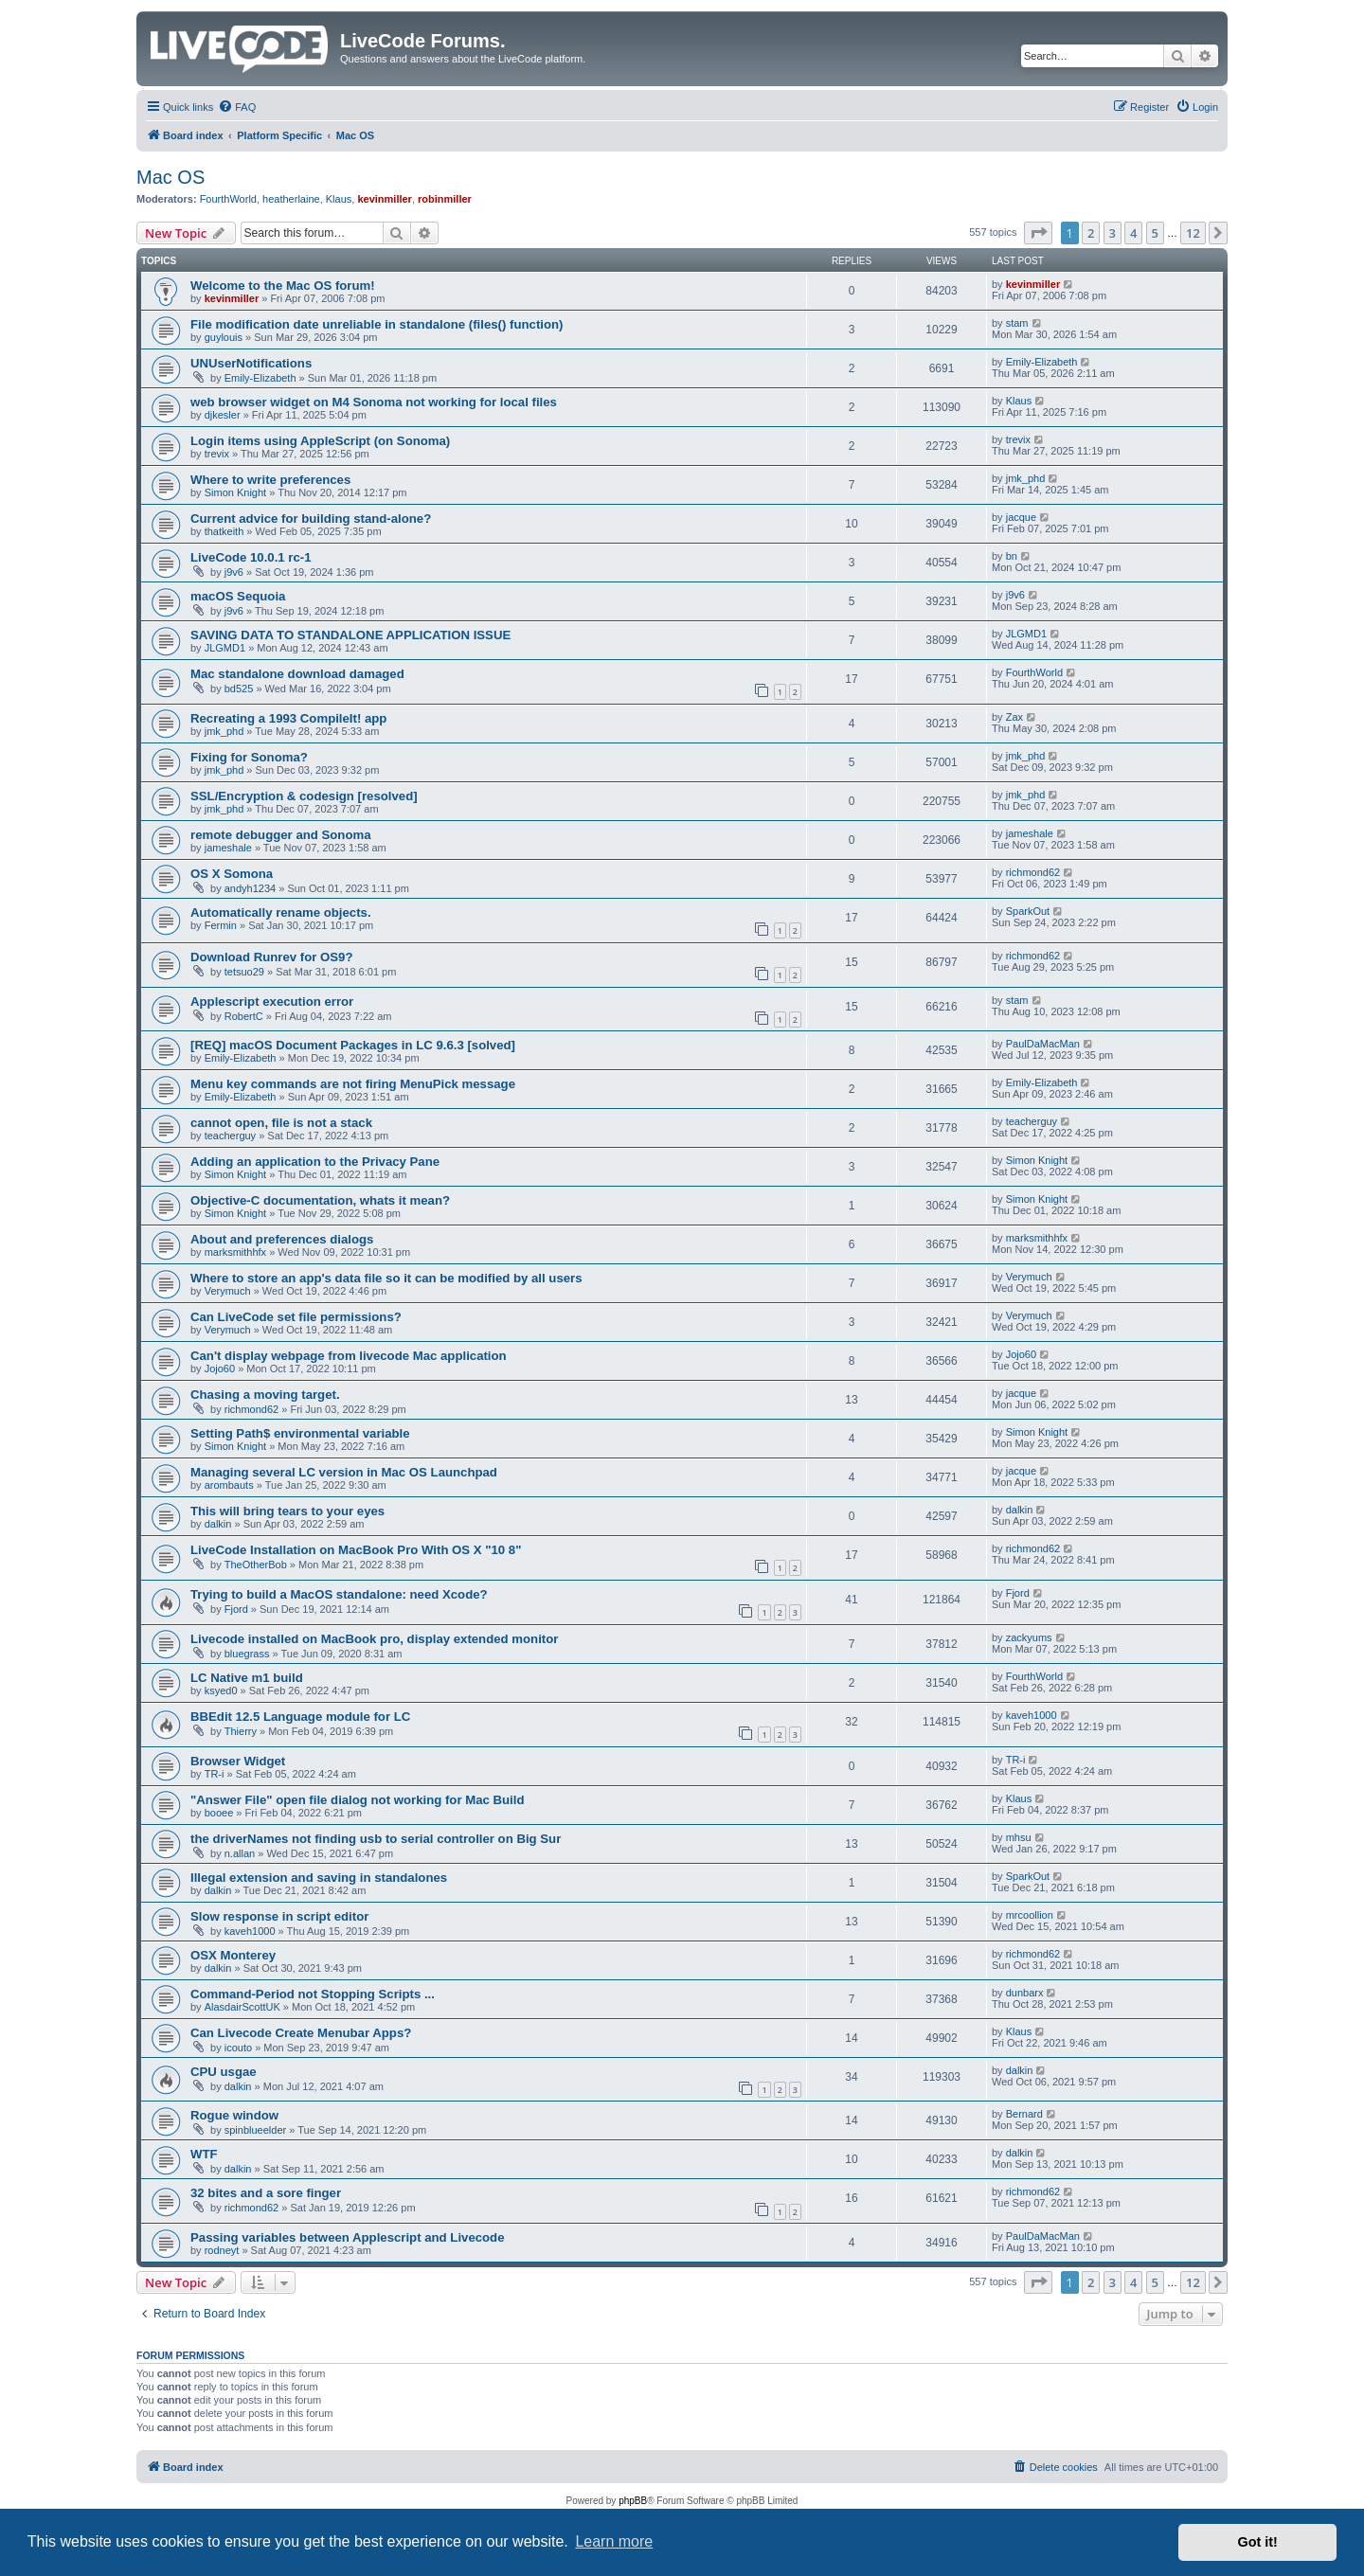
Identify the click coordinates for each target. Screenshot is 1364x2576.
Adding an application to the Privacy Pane (315, 1161)
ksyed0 (221, 1690)
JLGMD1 (225, 647)
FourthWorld (228, 199)
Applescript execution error (271, 1001)
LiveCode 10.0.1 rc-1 (251, 557)
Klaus (339, 199)
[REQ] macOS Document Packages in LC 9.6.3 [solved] (352, 1045)
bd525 (239, 688)
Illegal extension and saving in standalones (318, 1877)
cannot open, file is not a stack (281, 1123)
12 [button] (1193, 233)
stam (1017, 323)
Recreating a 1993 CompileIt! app (288, 718)
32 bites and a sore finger (265, 2193)
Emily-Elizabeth (260, 378)
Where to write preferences (270, 480)
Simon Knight (235, 492)
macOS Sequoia (237, 596)
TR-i (214, 1774)
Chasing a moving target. (265, 1394)
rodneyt (222, 2250)
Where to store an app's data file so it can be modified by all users (386, 1278)
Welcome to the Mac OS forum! (282, 285)
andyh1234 (250, 888)
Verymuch (228, 1291)
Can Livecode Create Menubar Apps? (300, 2033)
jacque (1021, 517)
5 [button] (1155, 233)
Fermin (221, 925)
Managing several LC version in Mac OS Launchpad (343, 1472)
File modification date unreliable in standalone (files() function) (376, 324)
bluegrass (247, 1653)
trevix (217, 453)
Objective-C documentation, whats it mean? (320, 1200)
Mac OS (170, 177)
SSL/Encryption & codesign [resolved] (304, 796)
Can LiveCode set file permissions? (296, 1317)
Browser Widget (237, 1761)
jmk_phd (1026, 478)
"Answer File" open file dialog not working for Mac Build (357, 1800)
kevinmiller (384, 199)
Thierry (240, 1731)
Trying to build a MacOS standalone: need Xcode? (339, 1594)
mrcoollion (1029, 1915)
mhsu (1019, 1837)
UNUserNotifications (251, 363)
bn (1011, 556)
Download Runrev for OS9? (271, 957)
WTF (204, 2154)
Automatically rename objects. (280, 912)
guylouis (223, 337)
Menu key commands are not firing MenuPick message (352, 1084)
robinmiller (445, 199)
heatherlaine (291, 199)
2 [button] (1090, 233)
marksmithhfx (235, 1252)
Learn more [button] (614, 2541)
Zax (1014, 717)
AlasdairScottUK (242, 2006)
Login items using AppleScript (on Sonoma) (320, 441)
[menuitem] (237, 107)
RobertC (243, 1016)
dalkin (218, 1524)
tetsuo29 (244, 971)
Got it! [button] (1258, 2541)
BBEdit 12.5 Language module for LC (300, 1716)
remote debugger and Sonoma (280, 835)
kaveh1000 (1031, 1715)
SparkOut (1028, 911)
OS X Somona (231, 874)
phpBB (633, 2501)
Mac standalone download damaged (297, 674)
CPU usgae (223, 2072)
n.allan (239, 1853)
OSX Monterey (233, 1955)
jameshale (228, 847)
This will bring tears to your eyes (287, 1511)
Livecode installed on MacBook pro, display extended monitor (374, 1639)
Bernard (1024, 2114)
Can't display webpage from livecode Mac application (348, 1356)
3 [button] (1112, 233)
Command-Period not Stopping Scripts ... (312, 1994)
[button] (1038, 233)
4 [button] (1133, 233)
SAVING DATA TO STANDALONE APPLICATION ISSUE (350, 635)
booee (219, 1812)
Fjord (236, 1609)
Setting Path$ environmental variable (300, 1433)
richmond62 (1033, 872)
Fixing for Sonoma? (249, 757)
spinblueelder (255, 2130)
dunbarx (1025, 1992)
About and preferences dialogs (281, 1239)
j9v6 (233, 572)
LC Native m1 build (246, 1678)
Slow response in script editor (279, 1916)
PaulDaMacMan (1043, 1043)
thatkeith (224, 531)
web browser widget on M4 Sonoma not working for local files (373, 402)
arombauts (229, 1485)
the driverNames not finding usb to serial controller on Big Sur (375, 1839)
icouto (238, 2047)
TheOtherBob (255, 1564)
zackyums (1029, 1637)
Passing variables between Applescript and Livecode (347, 2237)
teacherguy (230, 1135)
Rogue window (234, 2115)
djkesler (223, 414)
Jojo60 (220, 1368)
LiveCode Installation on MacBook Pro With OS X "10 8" (355, 1550)
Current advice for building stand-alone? (310, 518)
